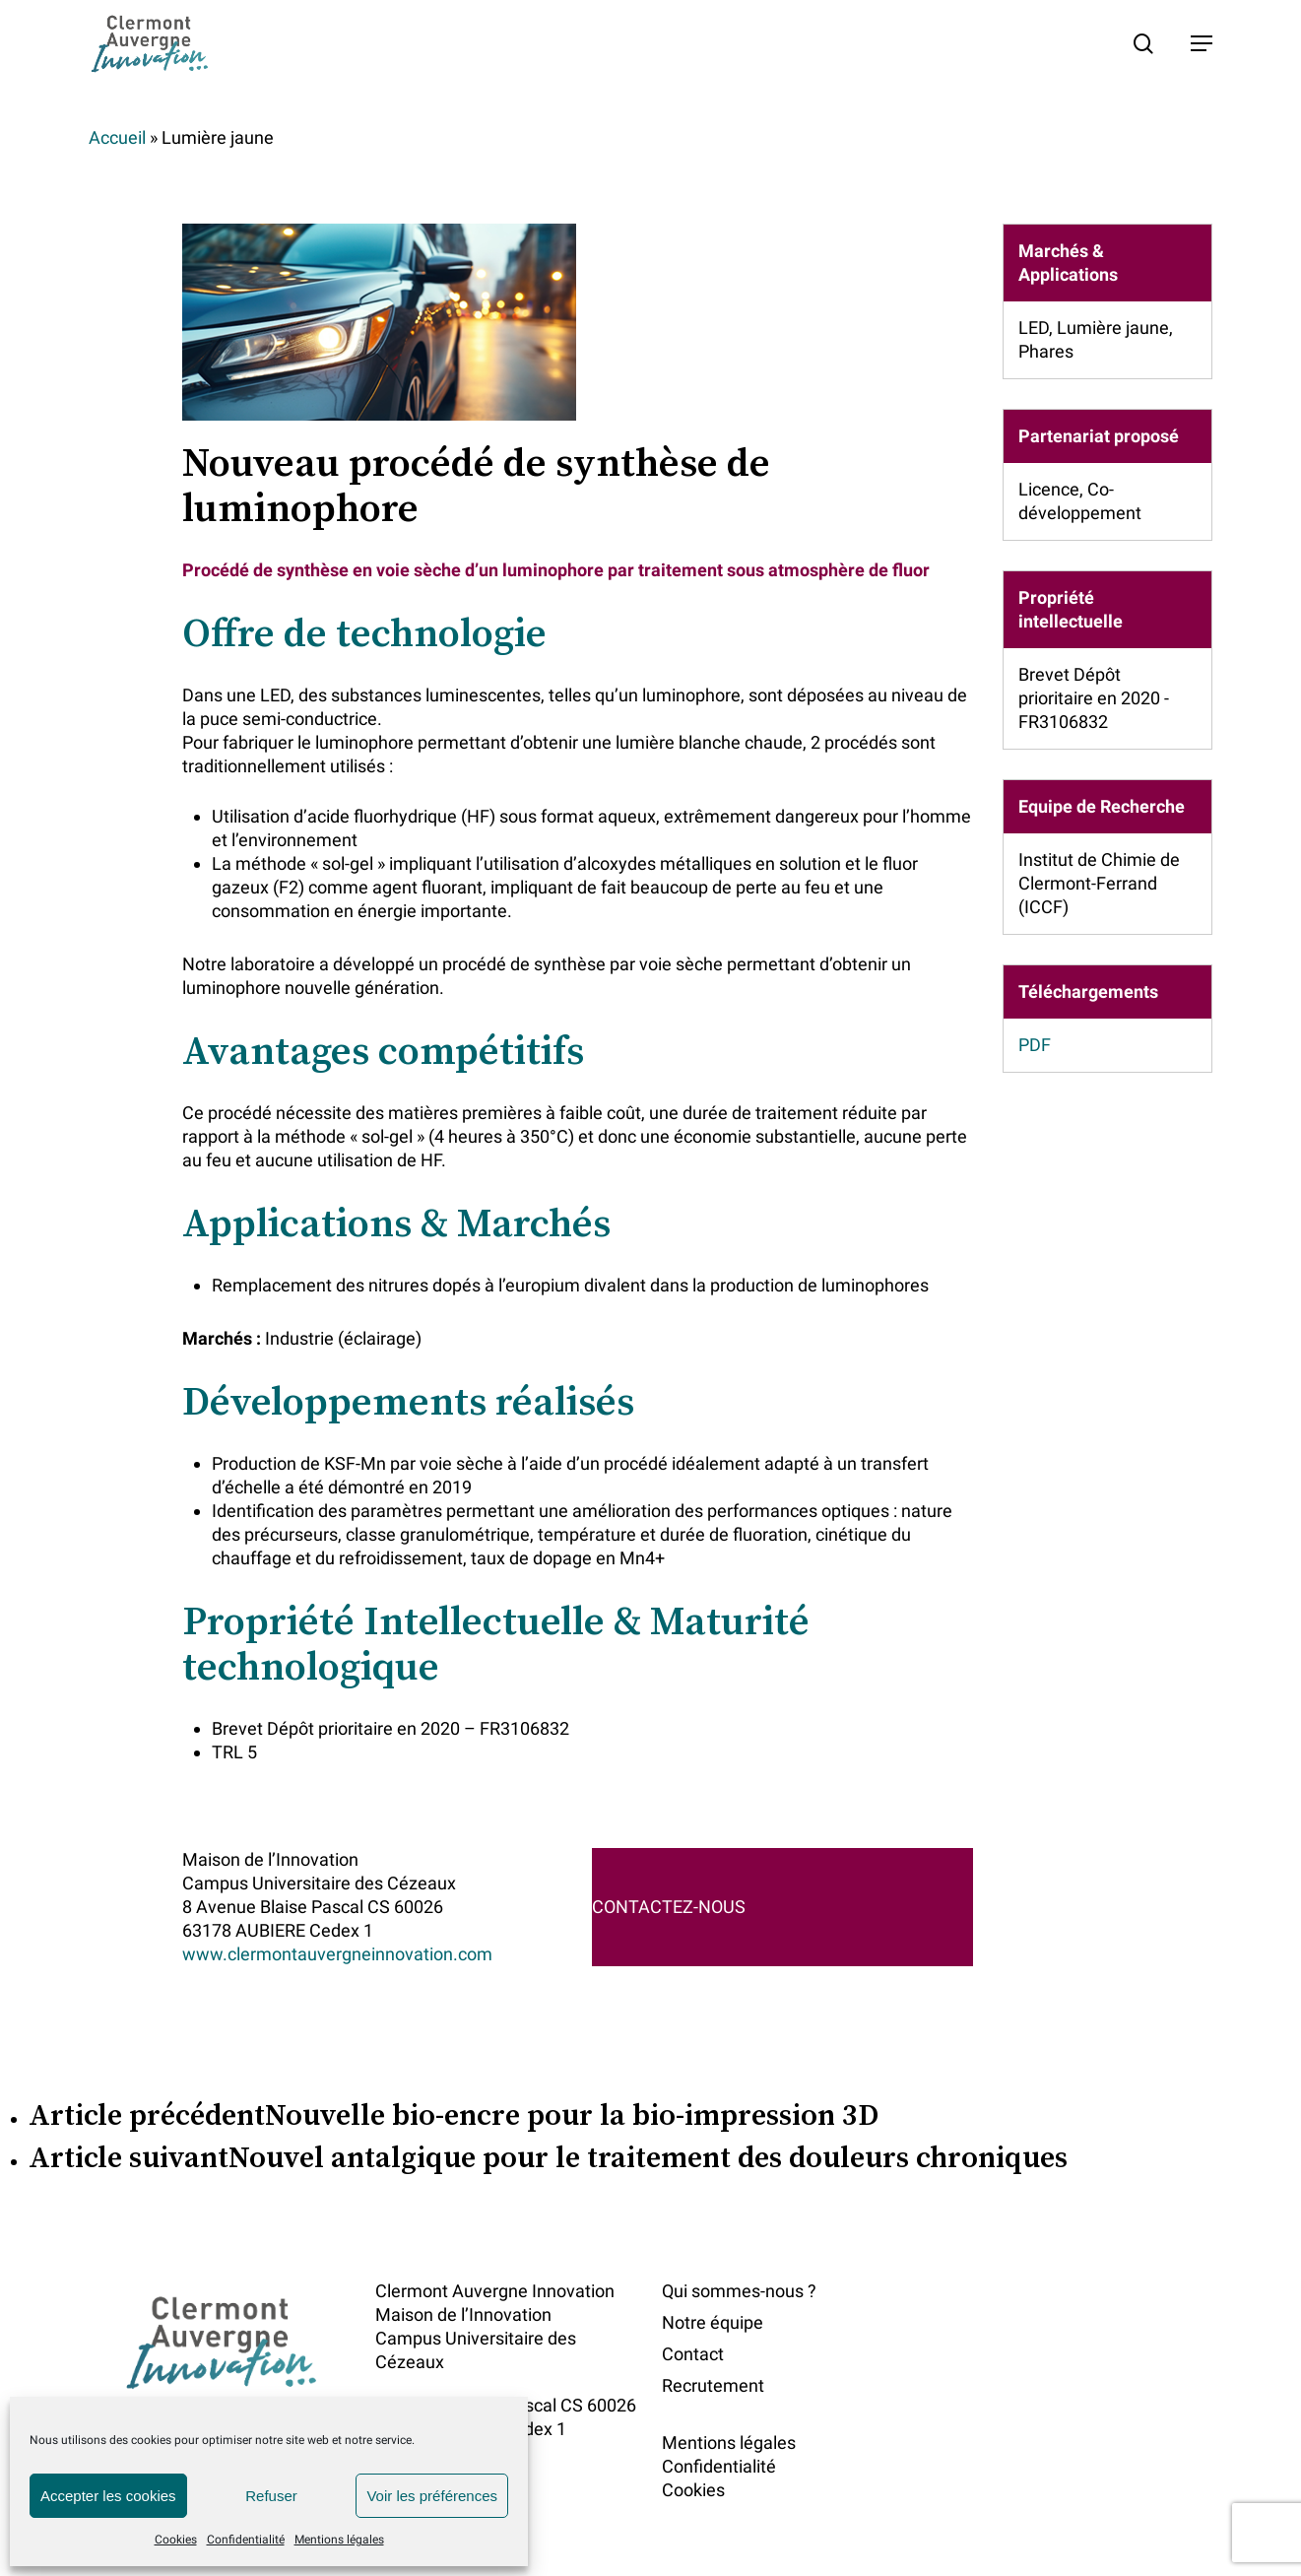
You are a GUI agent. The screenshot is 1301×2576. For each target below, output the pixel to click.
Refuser (271, 2495)
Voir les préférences (431, 2495)
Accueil (117, 137)
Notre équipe (712, 2322)
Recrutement (713, 2385)
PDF (1034, 1044)
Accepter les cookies (108, 2495)
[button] (1201, 43)
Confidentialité (246, 2539)
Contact (693, 2354)
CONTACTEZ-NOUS (669, 1906)
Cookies (176, 2539)
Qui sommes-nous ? (739, 2290)
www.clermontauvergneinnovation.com (337, 1954)
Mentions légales (339, 2539)
